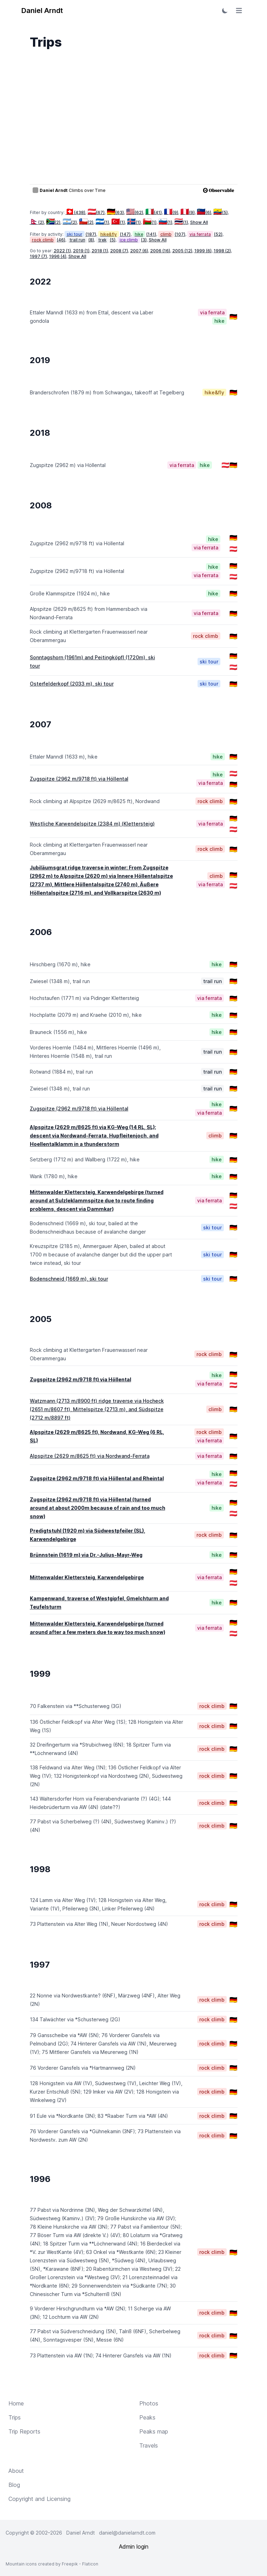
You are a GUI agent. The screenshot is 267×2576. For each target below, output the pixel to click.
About (16, 2470)
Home (16, 2403)
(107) (180, 234)
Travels (148, 2445)
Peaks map (153, 2431)
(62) (134, 212)
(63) (115, 212)
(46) (61, 239)
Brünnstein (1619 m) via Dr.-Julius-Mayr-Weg (86, 1555)
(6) (204, 212)
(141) (151, 234)
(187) (91, 234)
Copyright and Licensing (39, 2498)
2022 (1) (62, 250)
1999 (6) (203, 250)
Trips (14, 2417)
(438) (76, 212)
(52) (218, 234)
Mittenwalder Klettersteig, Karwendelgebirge (87, 1577)
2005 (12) (182, 250)
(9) (171, 212)
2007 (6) (139, 250)
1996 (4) (57, 256)
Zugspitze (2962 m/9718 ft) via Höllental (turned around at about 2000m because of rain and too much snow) (97, 1507)
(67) (96, 212)
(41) (153, 212)
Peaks (147, 2417)
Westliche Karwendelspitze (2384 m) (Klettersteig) (92, 824)
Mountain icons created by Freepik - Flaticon (52, 2564)
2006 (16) (160, 250)
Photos (148, 2403)
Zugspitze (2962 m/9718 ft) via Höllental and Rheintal (97, 1478)
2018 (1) (100, 250)
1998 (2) (222, 250)
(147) (125, 234)
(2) (37, 222)
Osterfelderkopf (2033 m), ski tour (72, 684)
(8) (91, 239)
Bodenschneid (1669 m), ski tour (69, 1279)
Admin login (133, 2546)
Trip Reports (24, 2431)
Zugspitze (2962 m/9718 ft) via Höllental (79, 779)
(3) (144, 239)
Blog (14, 2484)
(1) (102, 222)
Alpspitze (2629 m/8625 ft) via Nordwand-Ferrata (89, 1456)
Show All (199, 222)
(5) (220, 212)
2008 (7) (119, 250)
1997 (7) (38, 256)
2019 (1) (81, 250)
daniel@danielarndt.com (127, 2533)
